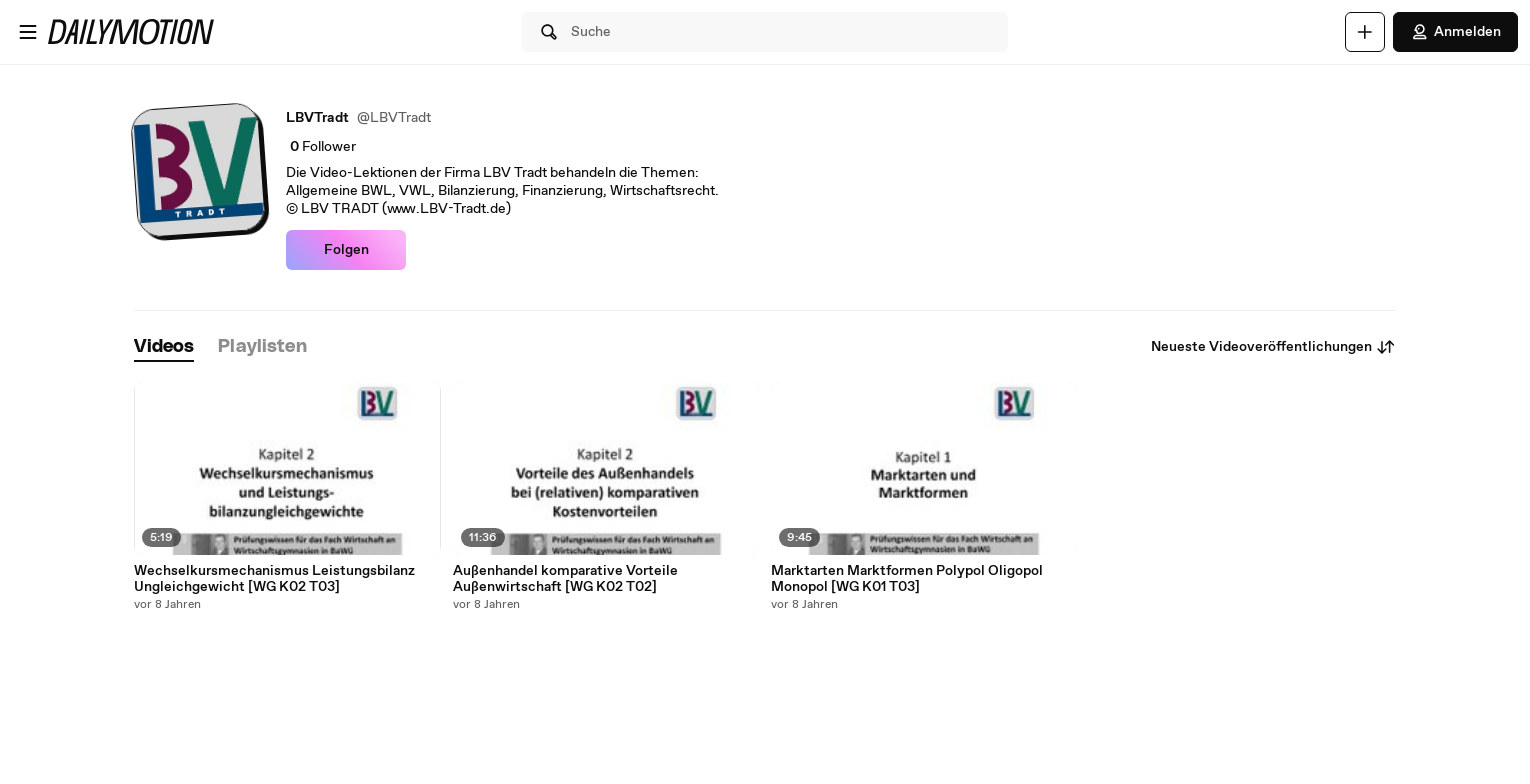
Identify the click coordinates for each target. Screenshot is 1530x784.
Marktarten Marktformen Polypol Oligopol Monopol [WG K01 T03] (907, 579)
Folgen (346, 250)
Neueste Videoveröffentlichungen (1273, 347)
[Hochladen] (1365, 32)
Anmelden (1455, 32)
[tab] (164, 347)
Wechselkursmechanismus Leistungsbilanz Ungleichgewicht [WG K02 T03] (274, 579)
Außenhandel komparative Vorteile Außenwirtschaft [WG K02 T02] (565, 579)
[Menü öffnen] (28, 32)
